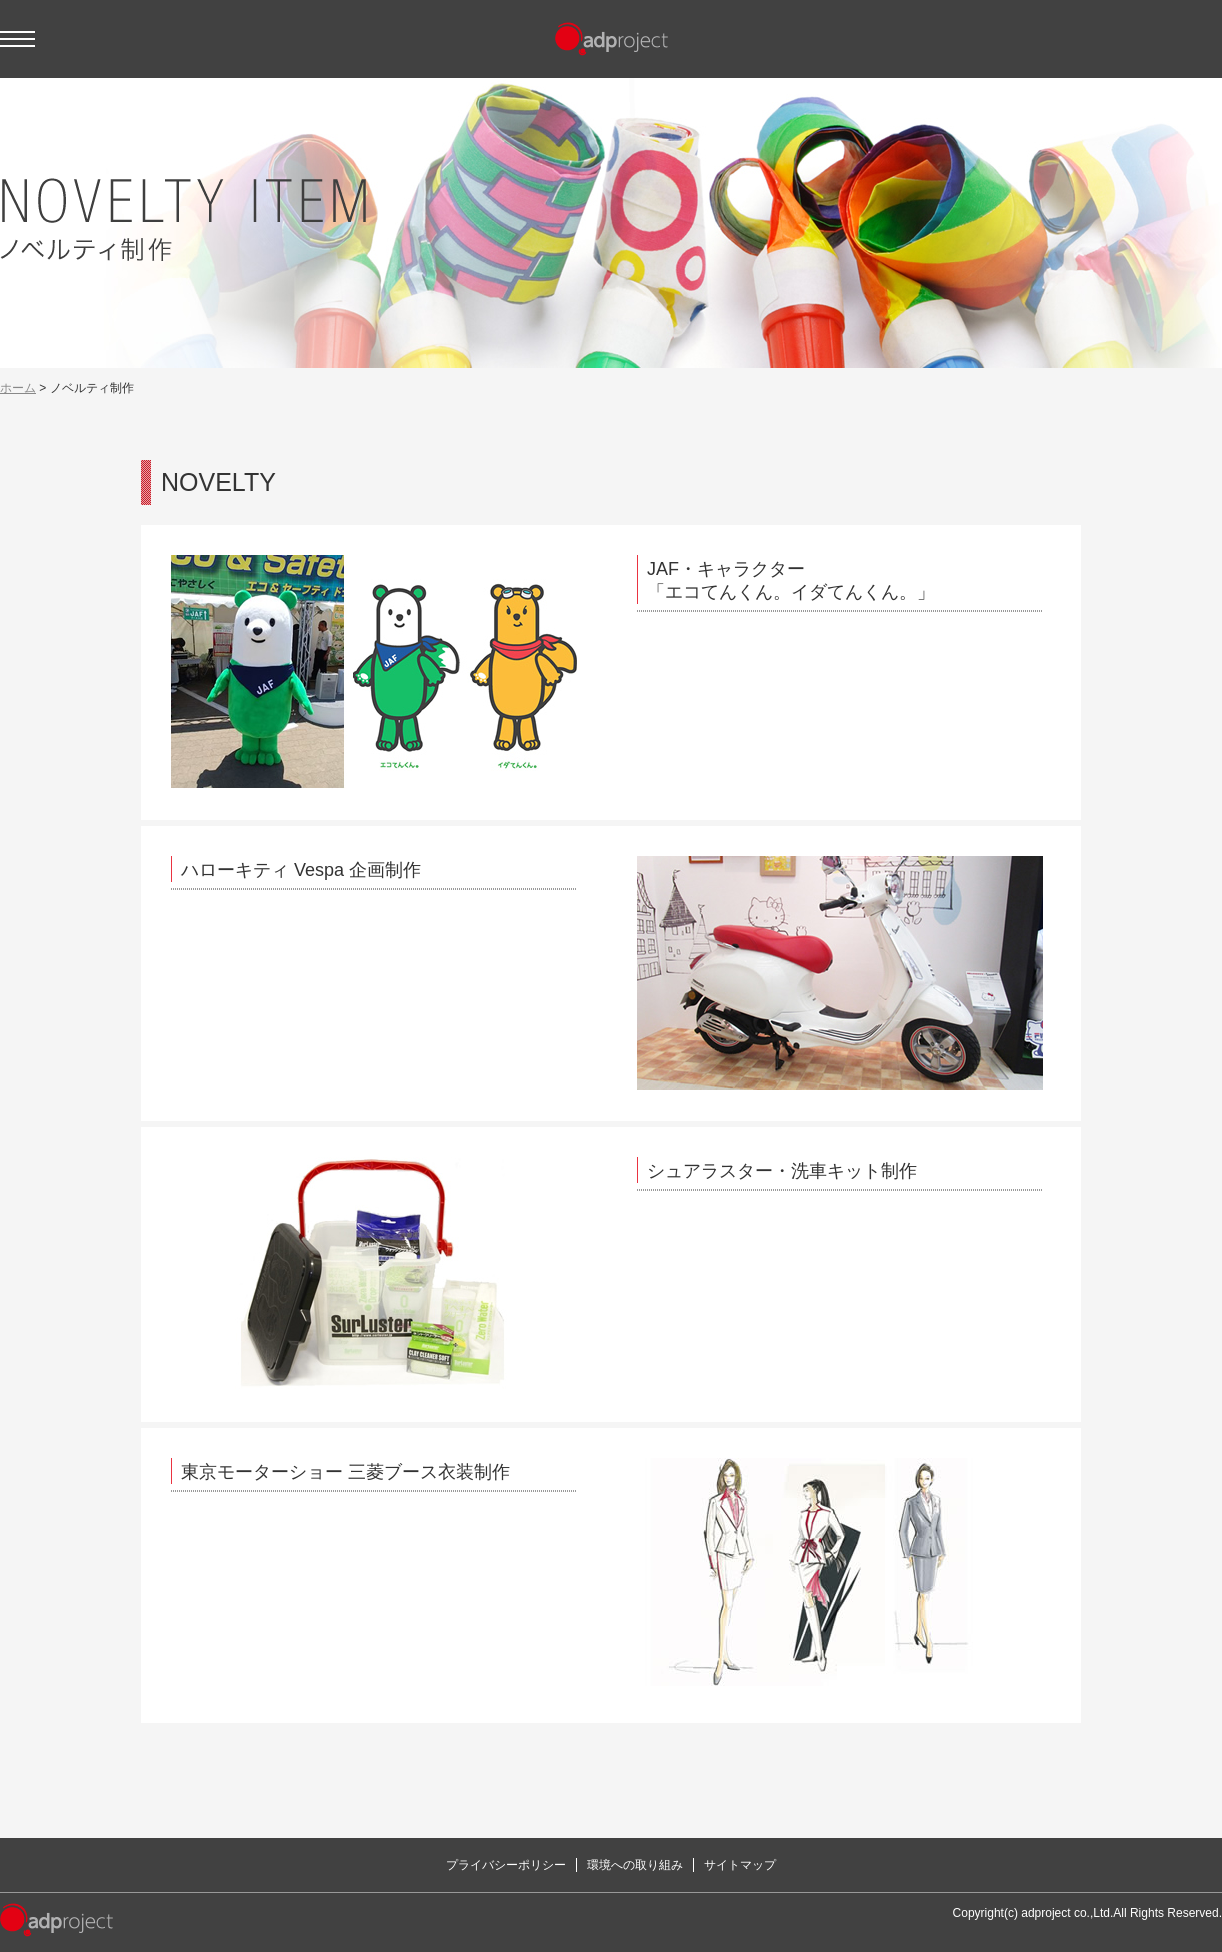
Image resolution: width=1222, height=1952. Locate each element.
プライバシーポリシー (506, 1865)
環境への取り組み (635, 1865)
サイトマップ (740, 1865)
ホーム (18, 388)
